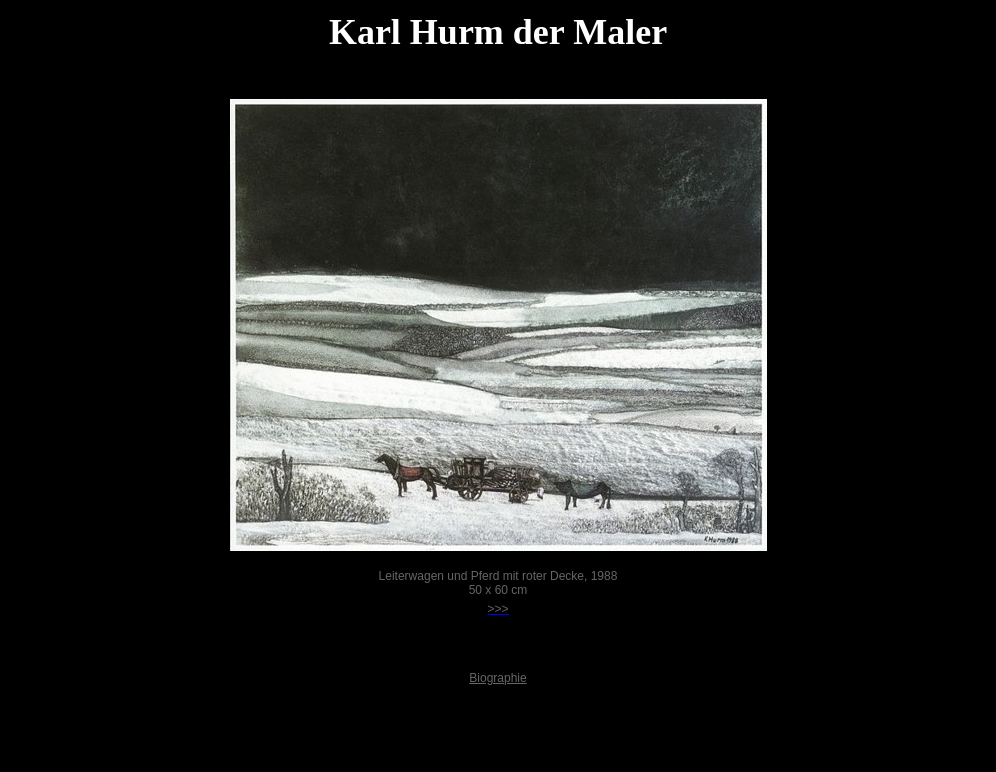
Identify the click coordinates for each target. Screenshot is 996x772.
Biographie (497, 678)
